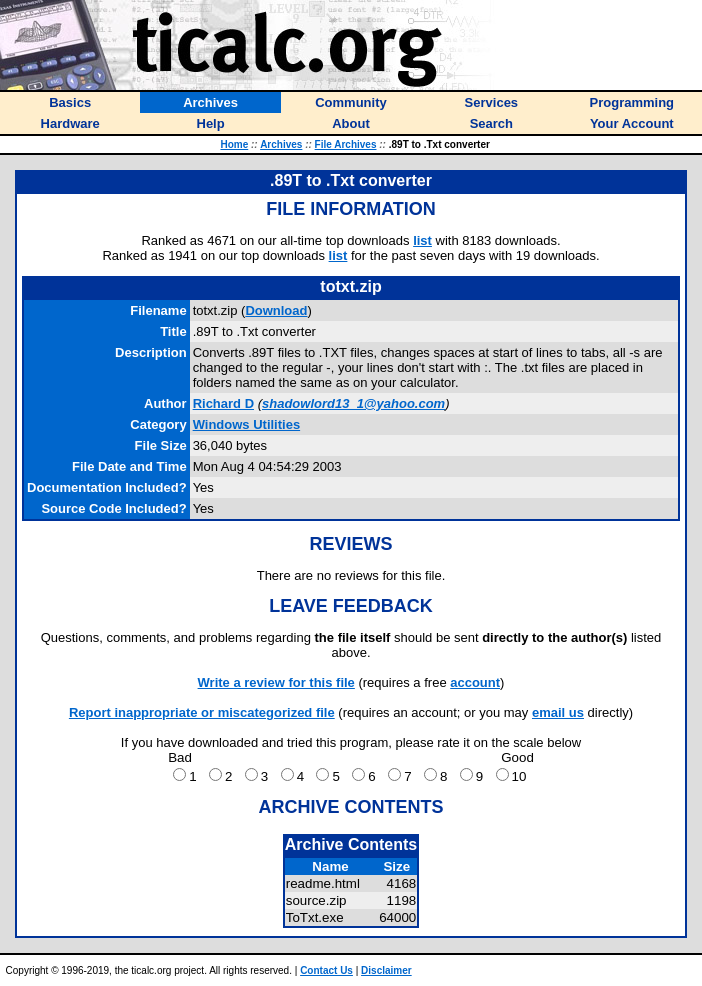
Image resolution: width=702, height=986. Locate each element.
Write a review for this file (276, 682)
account (475, 682)
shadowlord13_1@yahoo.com (353, 403)
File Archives (346, 144)
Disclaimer (386, 970)
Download (276, 310)
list (422, 240)
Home (234, 144)
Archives (281, 144)
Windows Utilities (247, 424)
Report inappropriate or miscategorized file (202, 712)
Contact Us (326, 970)
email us (558, 712)
